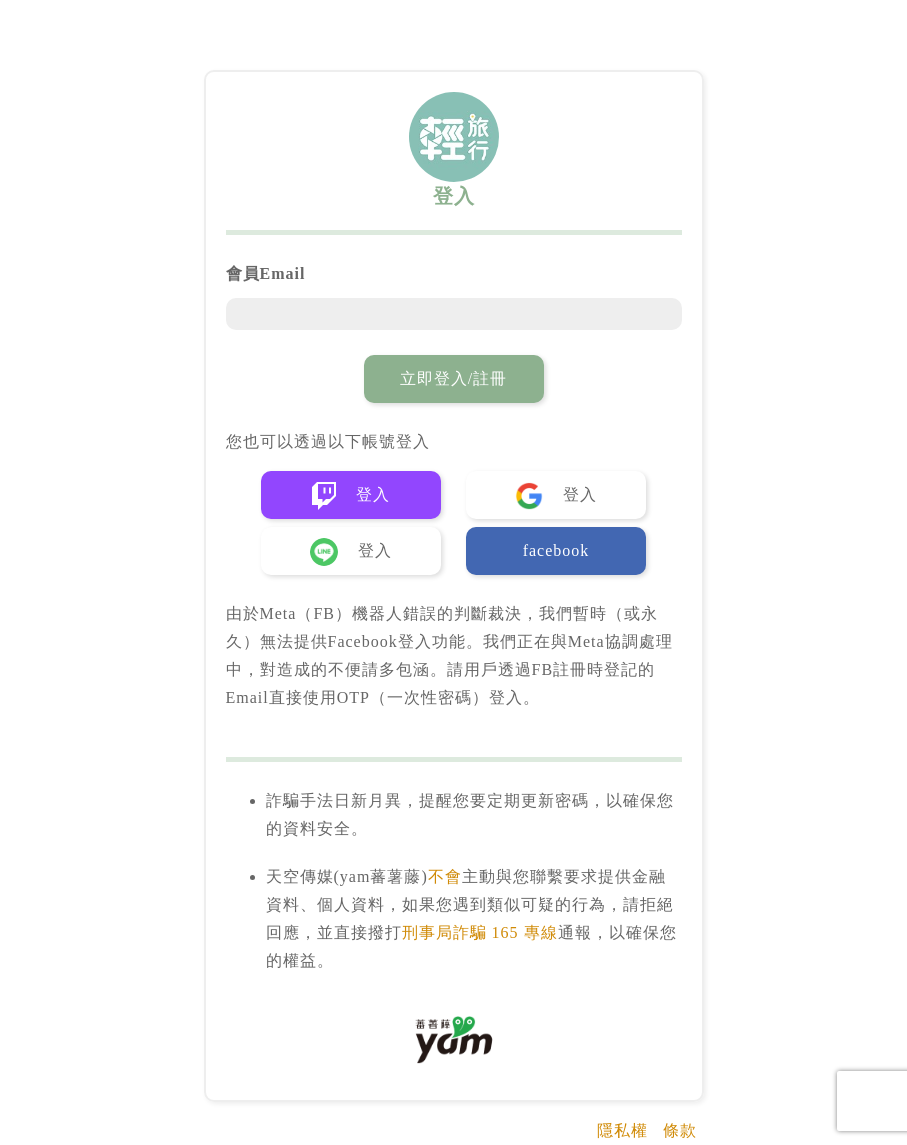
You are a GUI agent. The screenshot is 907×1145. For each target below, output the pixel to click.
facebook (556, 550)
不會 (445, 876)
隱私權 (622, 1130)
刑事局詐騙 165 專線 (480, 932)
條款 (680, 1130)
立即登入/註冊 (453, 378)
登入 (351, 496)
